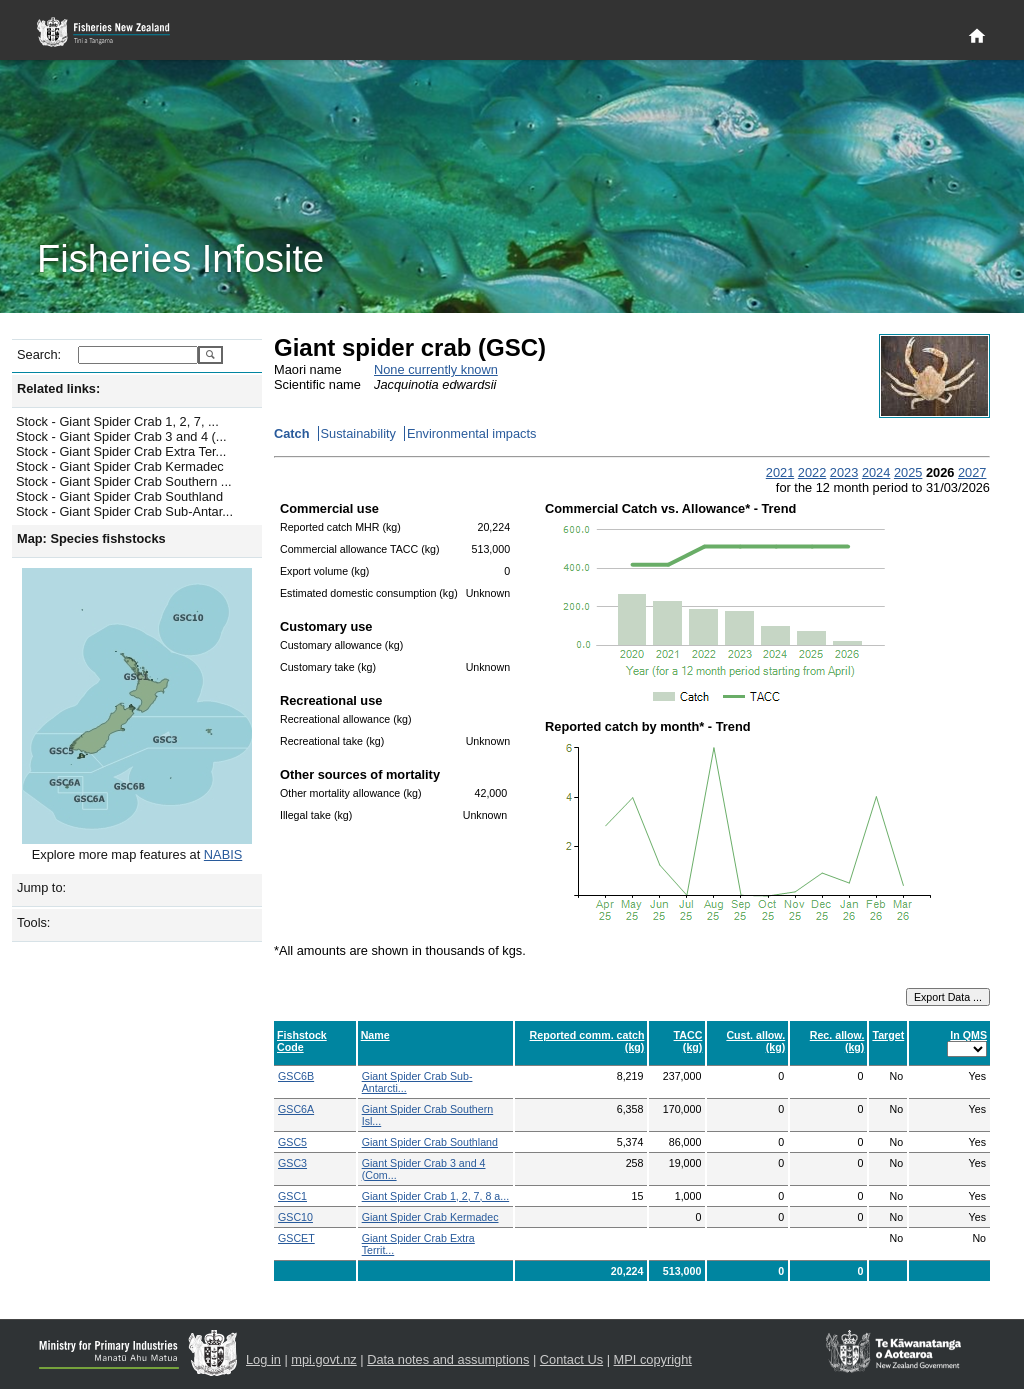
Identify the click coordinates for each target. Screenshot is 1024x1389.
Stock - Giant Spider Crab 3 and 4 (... (121, 436)
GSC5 (292, 1142)
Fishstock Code (302, 1041)
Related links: (58, 388)
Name (375, 1035)
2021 (780, 472)
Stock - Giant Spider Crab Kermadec (120, 466)
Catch (292, 433)
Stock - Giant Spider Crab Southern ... (124, 481)
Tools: (33, 922)
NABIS (223, 854)
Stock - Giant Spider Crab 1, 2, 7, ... (117, 421)
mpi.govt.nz (323, 1359)
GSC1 (292, 1196)
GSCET (296, 1238)
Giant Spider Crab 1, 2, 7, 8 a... (436, 1196)
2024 (876, 472)
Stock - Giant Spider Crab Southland (119, 496)
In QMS (968, 1035)
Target (888, 1035)
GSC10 (295, 1217)
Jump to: (41, 887)
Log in (263, 1359)
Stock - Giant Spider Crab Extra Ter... (121, 451)
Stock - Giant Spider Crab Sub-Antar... (124, 511)
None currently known (436, 369)
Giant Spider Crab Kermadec (430, 1217)
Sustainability (358, 433)
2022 (812, 472)
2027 (972, 472)
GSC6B (296, 1076)
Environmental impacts (471, 433)
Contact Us (571, 1359)
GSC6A (296, 1109)
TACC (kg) (688, 1041)
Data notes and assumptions (448, 1359)
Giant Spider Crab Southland (430, 1142)
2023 (844, 472)
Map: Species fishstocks (91, 538)
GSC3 (292, 1163)
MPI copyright (653, 1359)
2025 (908, 472)
